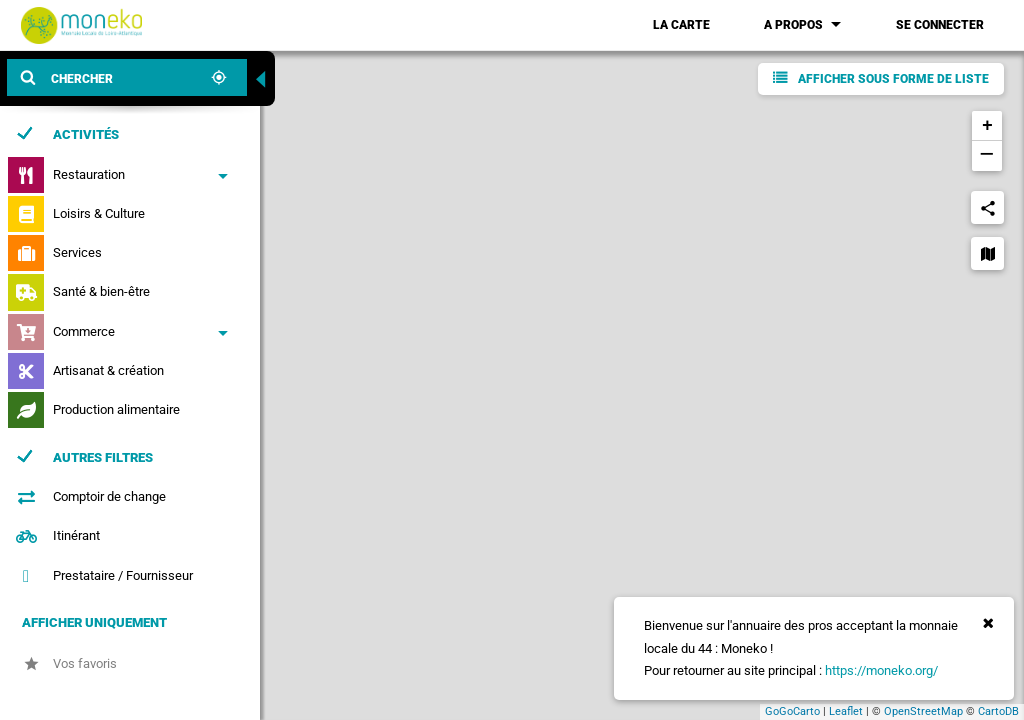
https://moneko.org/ (881, 670)
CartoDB (998, 711)
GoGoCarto (792, 711)
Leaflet (846, 711)
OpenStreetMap (923, 711)
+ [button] (987, 126)
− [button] (986, 156)
